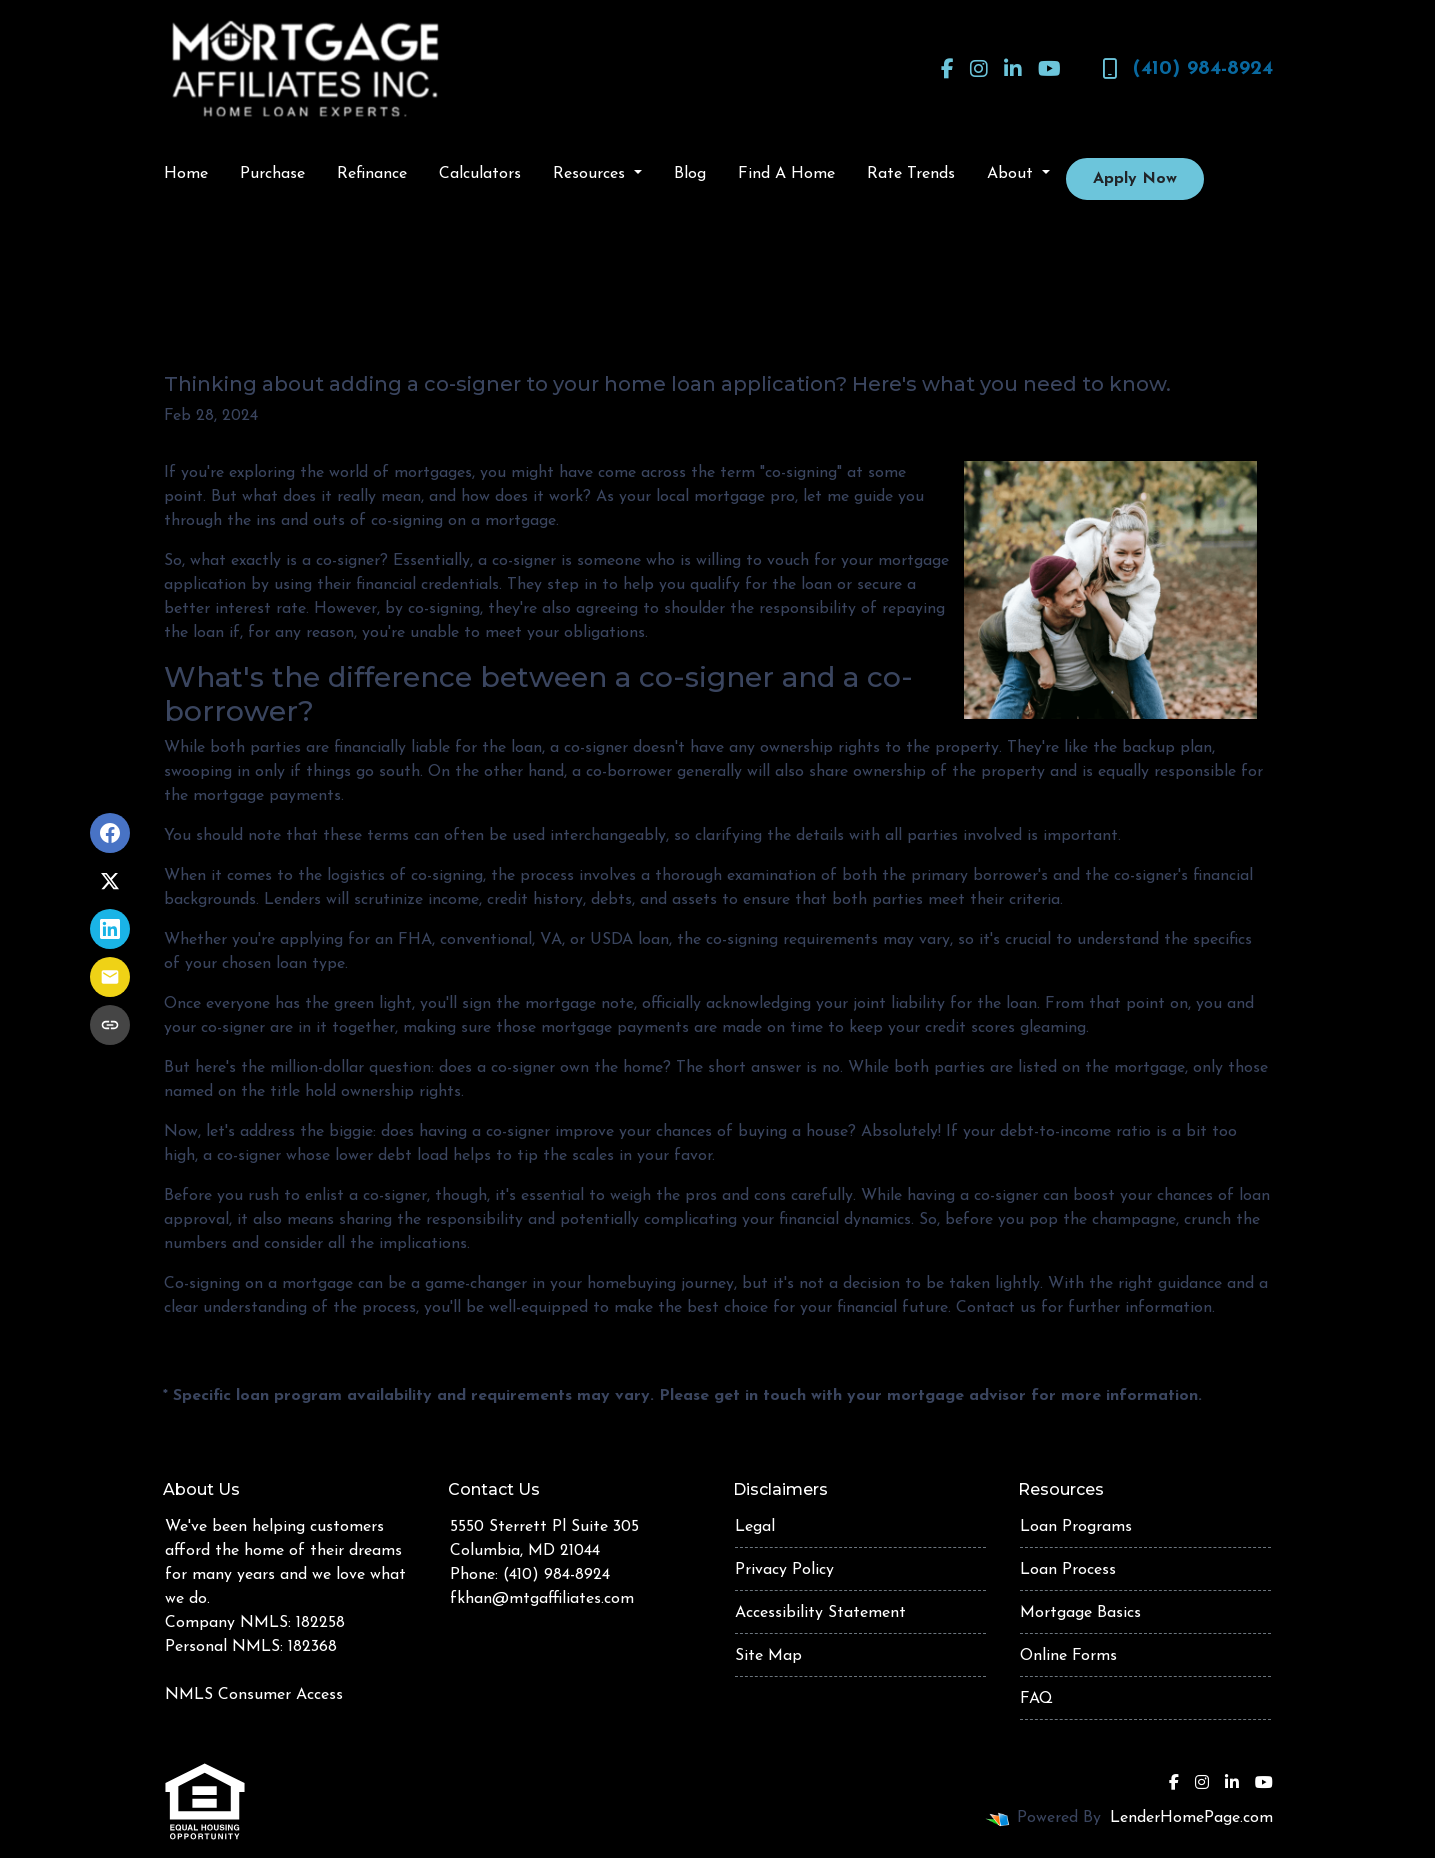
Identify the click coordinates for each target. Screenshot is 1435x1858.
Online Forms (1068, 1656)
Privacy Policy (784, 1570)
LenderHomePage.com (1191, 1818)
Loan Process (1068, 1570)
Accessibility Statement (820, 1613)
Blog (690, 174)
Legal (755, 1527)
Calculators (480, 174)
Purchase (272, 174)
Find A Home (786, 174)
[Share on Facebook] (110, 833)
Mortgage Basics (1080, 1613)
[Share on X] (110, 881)
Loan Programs (1076, 1527)
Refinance (372, 174)
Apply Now (1135, 179)
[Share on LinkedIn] (110, 929)
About (1012, 174)
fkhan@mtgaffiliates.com (542, 1599)
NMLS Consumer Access (254, 1695)
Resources (591, 174)
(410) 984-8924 (1187, 69)
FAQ (1036, 1699)
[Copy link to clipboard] (110, 1025)
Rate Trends (911, 174)
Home (186, 174)
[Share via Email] (110, 977)
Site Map (768, 1656)
